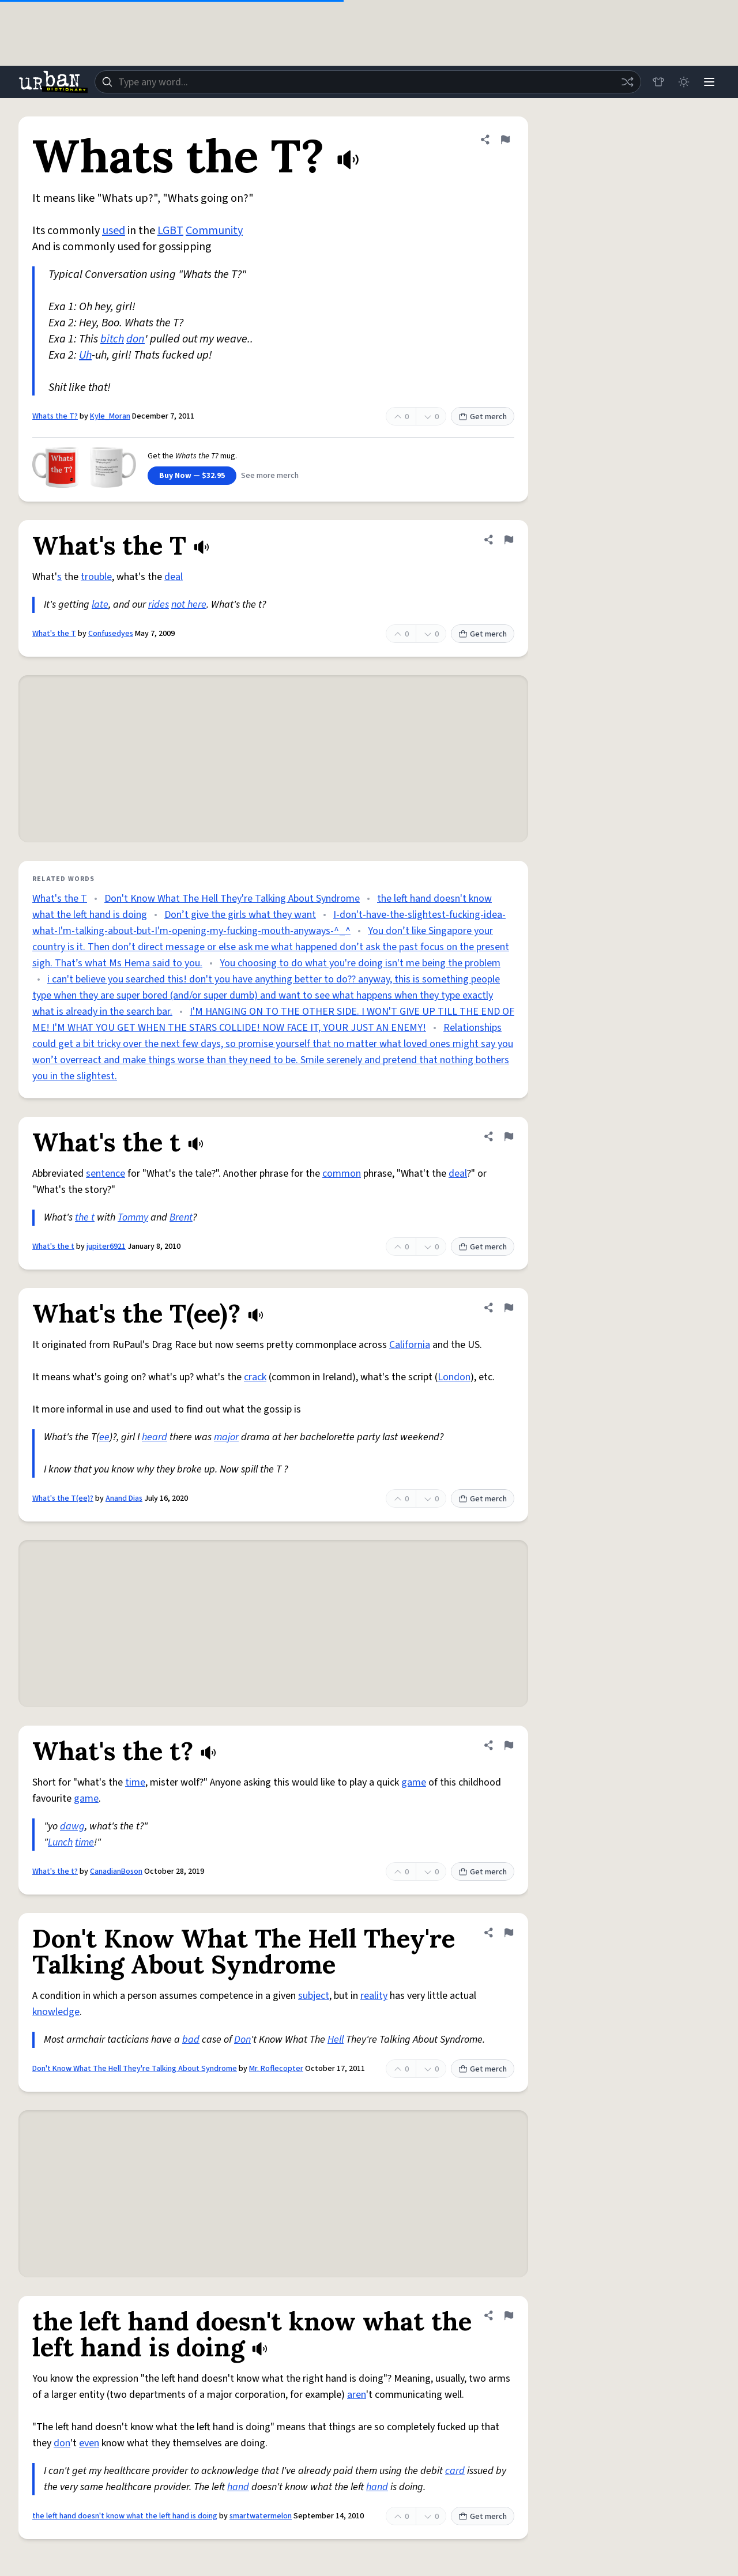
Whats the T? (55, 416)
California (409, 1345)
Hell (335, 2039)
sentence (105, 1173)
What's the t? (55, 1871)
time (135, 1782)
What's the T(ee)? (62, 1498)
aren (356, 2394)
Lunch (60, 1842)
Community (214, 231)
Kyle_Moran (110, 416)
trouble (96, 577)
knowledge (56, 2012)
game (413, 1782)
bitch (112, 339)
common (341, 1173)
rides (158, 604)
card (455, 2471)
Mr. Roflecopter (276, 2068)
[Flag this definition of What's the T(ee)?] (508, 1307)
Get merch (482, 417)
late (100, 604)
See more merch (270, 475)
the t (85, 1217)
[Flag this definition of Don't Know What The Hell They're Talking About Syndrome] (508, 1932)
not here (188, 604)
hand (238, 2487)
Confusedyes (110, 633)
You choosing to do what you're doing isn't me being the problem (360, 963)
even (89, 2443)
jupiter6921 (106, 1246)
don (135, 339)
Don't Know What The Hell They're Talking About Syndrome (232, 898)
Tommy (133, 1217)
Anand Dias (124, 1498)
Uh (85, 355)
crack (255, 1377)
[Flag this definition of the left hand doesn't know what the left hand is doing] (508, 2315)
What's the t (53, 1246)
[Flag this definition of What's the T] (508, 539)
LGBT (170, 231)
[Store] (658, 81)
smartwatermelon (260, 2516)
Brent (181, 1217)
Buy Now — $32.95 (192, 475)
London (454, 1377)
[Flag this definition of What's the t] (508, 1136)
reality (373, 1996)
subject (313, 1996)
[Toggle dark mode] (683, 81)
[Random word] (627, 82)
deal (173, 577)
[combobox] (368, 81)
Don (242, 2039)
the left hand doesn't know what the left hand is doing (124, 2516)
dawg (72, 1826)
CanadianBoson (116, 1871)
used (113, 231)
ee (104, 1437)
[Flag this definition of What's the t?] (508, 1745)
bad (190, 2039)
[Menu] (709, 81)
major (226, 1437)
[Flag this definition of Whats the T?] (505, 139)
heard (154, 1437)
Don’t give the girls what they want (240, 914)
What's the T (54, 633)
